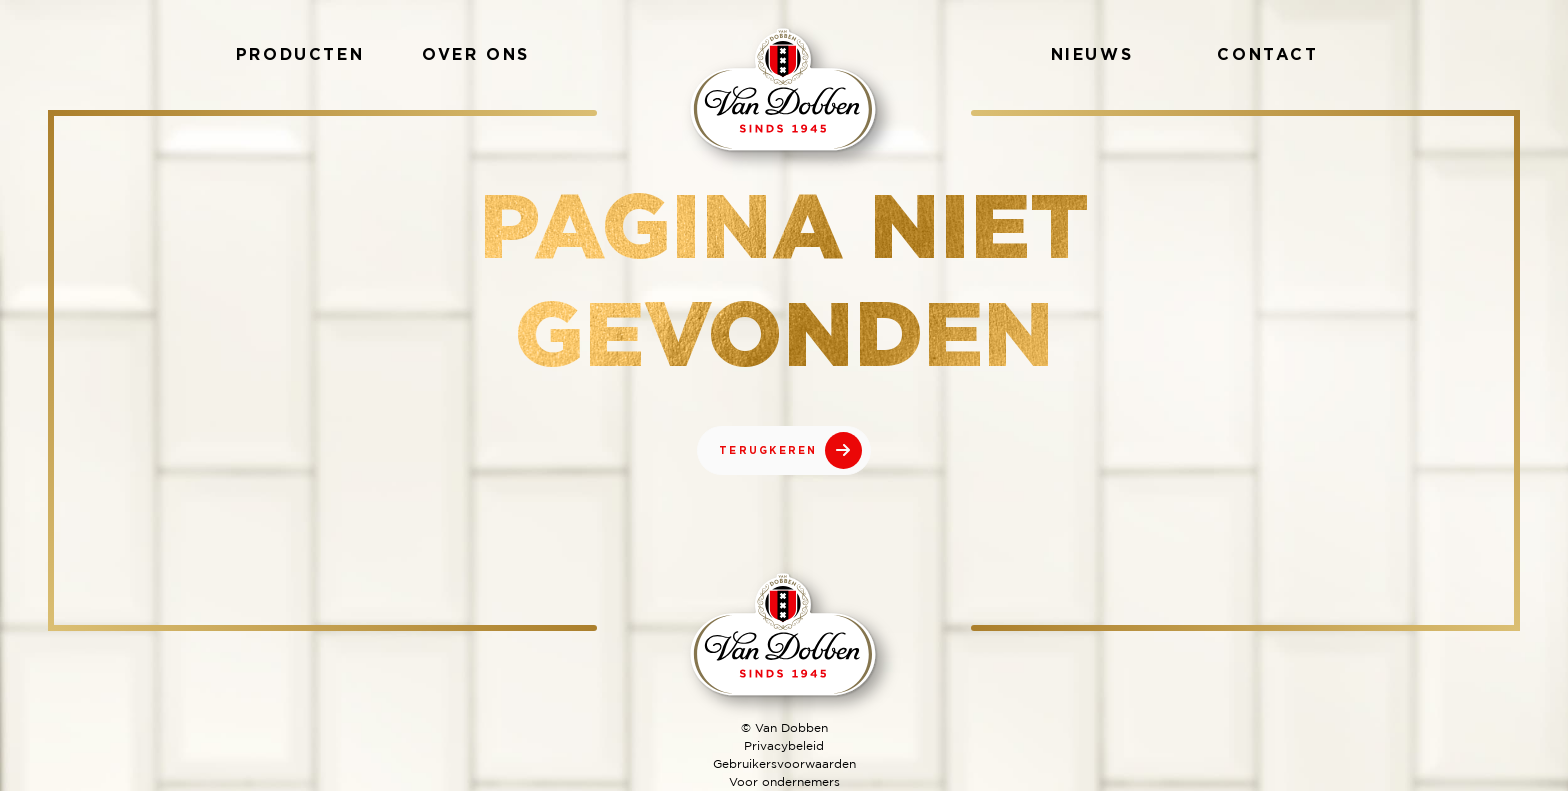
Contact (1267, 54)
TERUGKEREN (768, 450)
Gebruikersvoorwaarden (784, 763)
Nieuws (1092, 54)
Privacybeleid (784, 745)
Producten (300, 54)
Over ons (476, 54)
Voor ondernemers (784, 781)
